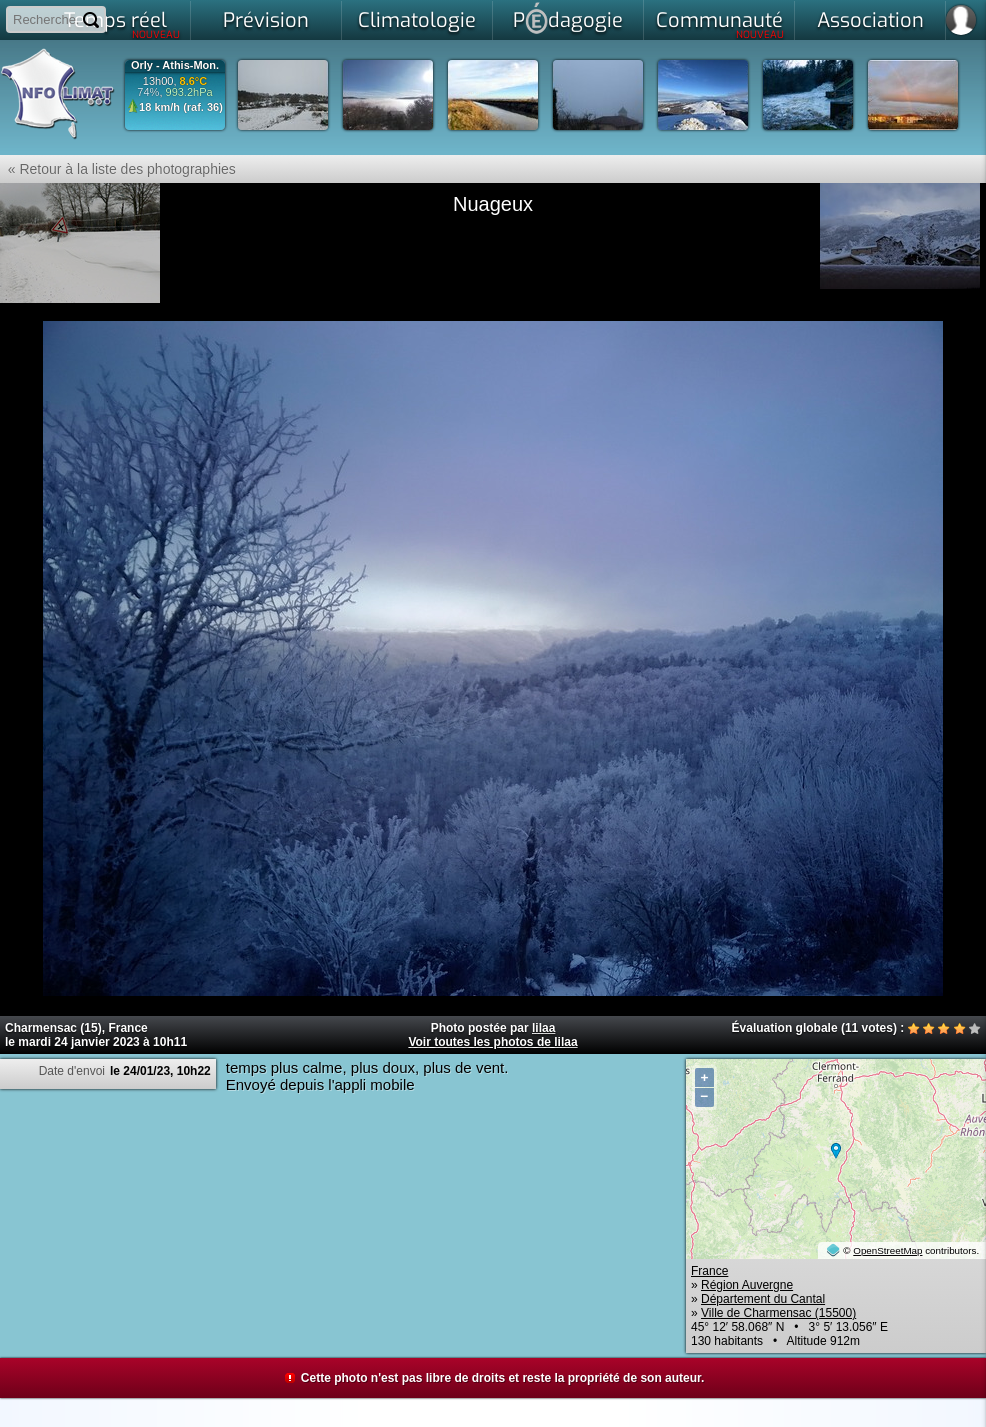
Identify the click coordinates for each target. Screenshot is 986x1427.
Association (870, 20)
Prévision (266, 20)
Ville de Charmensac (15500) (778, 1313)
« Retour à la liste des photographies (118, 169)
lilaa (543, 1028)
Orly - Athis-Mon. (175, 65)
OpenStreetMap (887, 1250)
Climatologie (417, 20)
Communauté (720, 24)
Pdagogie (568, 18)
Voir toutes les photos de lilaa (492, 1042)
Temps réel (122, 24)
